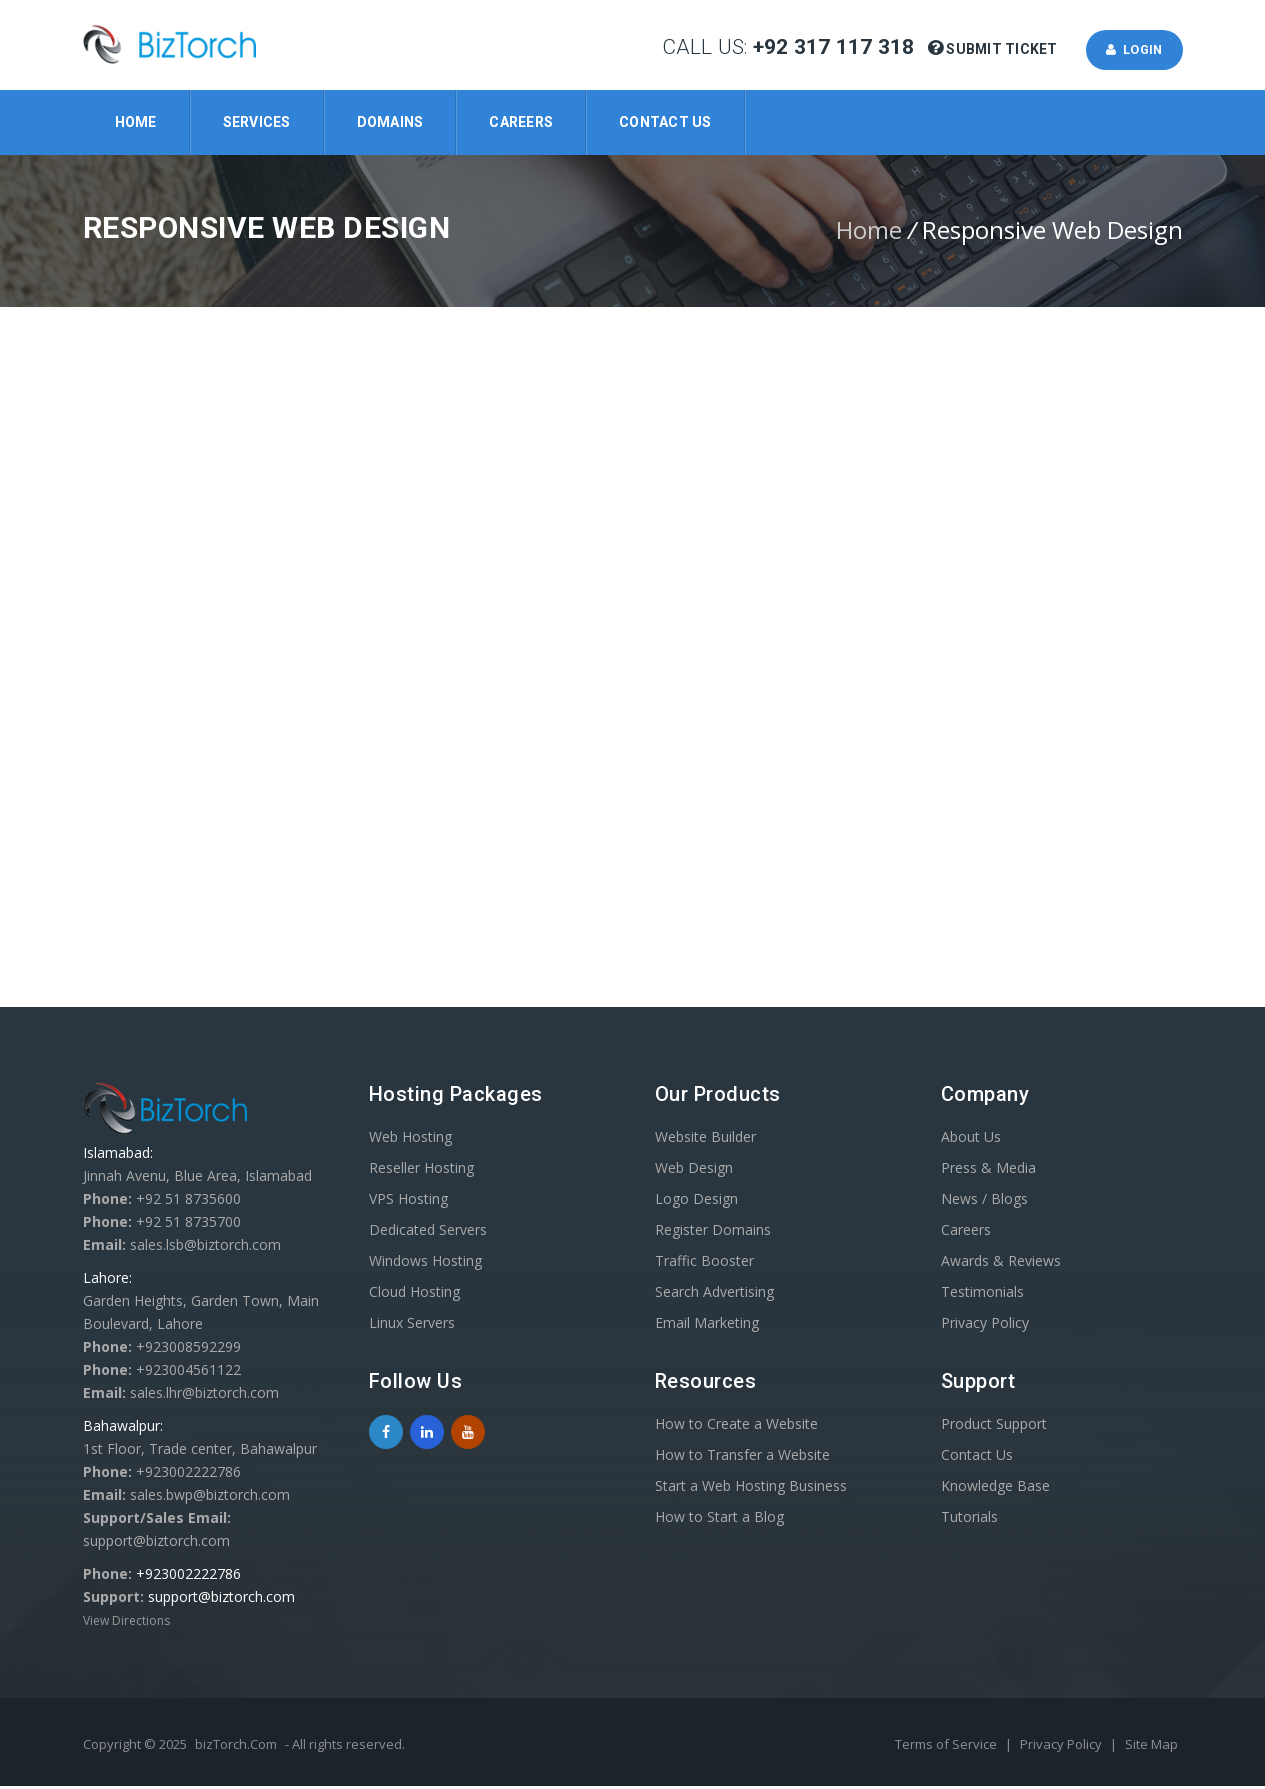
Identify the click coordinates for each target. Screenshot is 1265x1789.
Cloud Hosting (414, 1294)
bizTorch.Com (236, 1747)
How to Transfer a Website (742, 1457)
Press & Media (988, 1170)
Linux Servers (412, 1325)
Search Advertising (714, 1294)
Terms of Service (947, 1747)
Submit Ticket (994, 50)
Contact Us (665, 122)
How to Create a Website (736, 1426)
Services (257, 122)
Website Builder (705, 1139)
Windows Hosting (425, 1263)
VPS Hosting (408, 1201)
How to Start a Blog (719, 1519)
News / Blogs (984, 1201)
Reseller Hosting (421, 1170)
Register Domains (713, 1232)
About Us (971, 1139)
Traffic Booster (704, 1263)
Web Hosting (410, 1139)
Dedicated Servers (428, 1232)
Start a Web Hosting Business (751, 1488)
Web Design (694, 1170)
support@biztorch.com (221, 1599)
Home (136, 122)
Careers (521, 122)
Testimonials (982, 1294)
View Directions (126, 1623)
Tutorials (969, 1519)
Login (1129, 51)
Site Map (1151, 1747)
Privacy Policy (985, 1325)
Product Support (994, 1426)
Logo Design (696, 1201)
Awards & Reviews (1001, 1263)
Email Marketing (707, 1325)
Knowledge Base (995, 1488)
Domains (390, 122)
